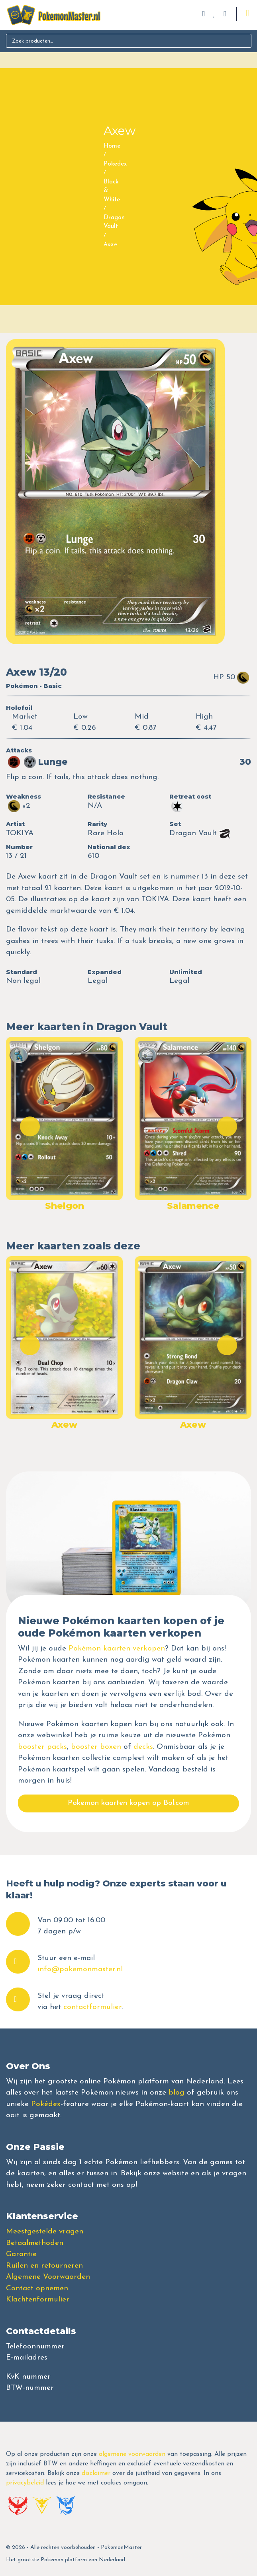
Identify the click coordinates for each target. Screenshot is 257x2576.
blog (176, 2093)
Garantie (21, 2254)
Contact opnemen (37, 2288)
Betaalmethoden (34, 2243)
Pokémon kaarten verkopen (117, 1648)
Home (112, 146)
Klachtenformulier (37, 2299)
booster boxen (96, 1747)
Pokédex (46, 2104)
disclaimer (96, 2473)
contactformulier (92, 2007)
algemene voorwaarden (132, 2454)
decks (143, 1747)
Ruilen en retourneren (44, 2266)
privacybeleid (25, 2483)
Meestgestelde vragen (44, 2231)
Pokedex (115, 164)
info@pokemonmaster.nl (80, 1969)
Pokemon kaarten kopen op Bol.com (128, 1803)
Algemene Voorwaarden (48, 2277)
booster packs (42, 1747)
